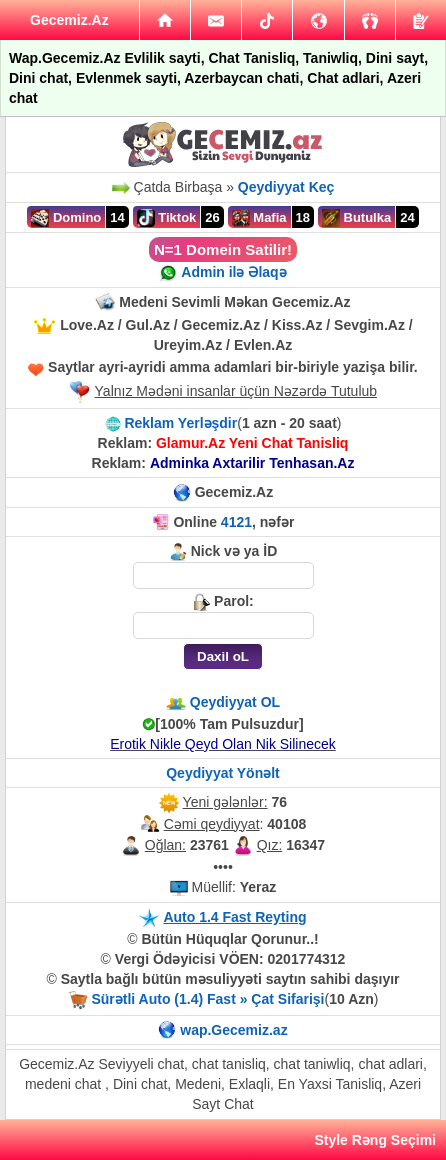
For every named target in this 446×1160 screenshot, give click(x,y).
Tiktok (167, 218)
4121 (236, 522)
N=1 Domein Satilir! (223, 249)
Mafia (259, 218)
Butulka (356, 218)
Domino (66, 218)
